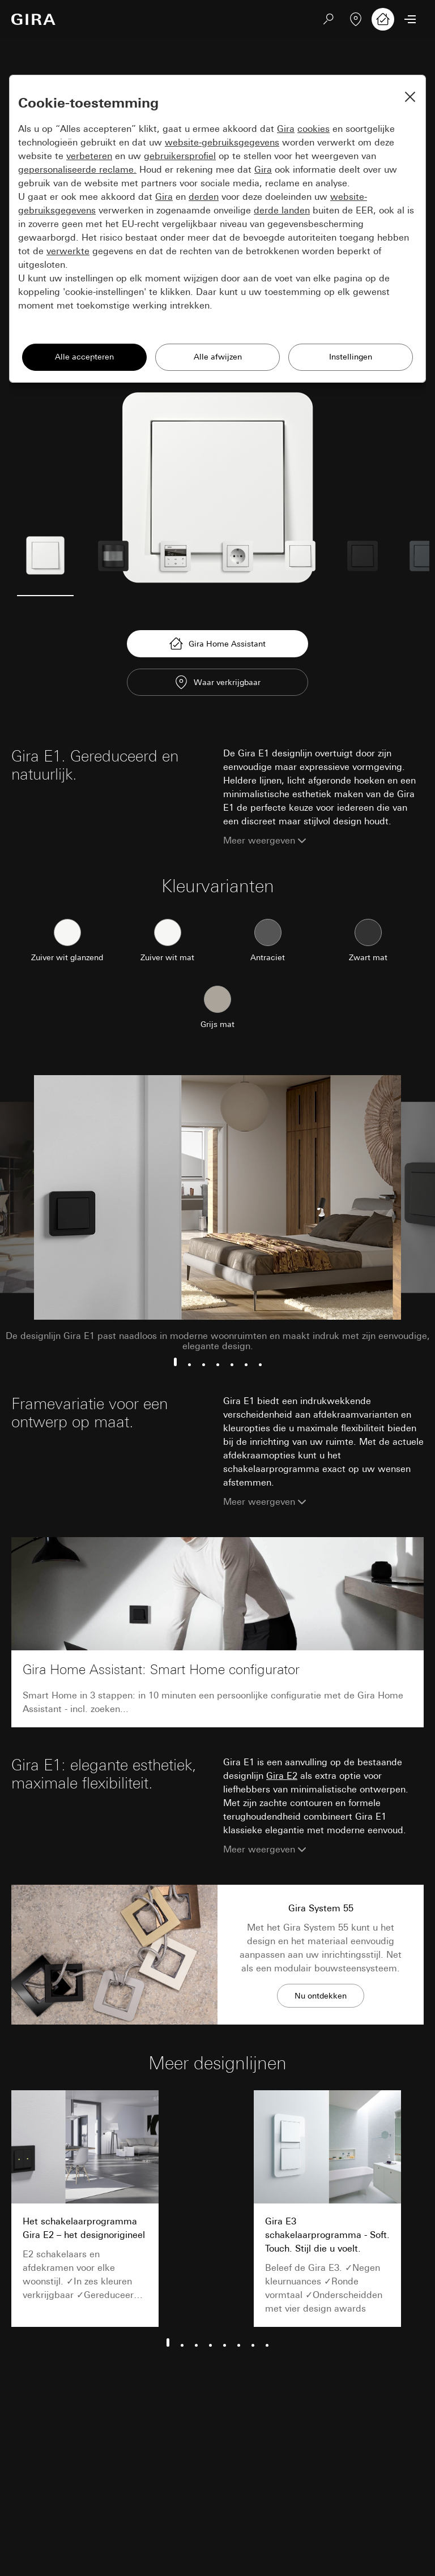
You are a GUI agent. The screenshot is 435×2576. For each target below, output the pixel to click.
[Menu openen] (410, 19)
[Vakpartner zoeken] (355, 19)
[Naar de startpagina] (33, 19)
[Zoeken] (328, 19)
